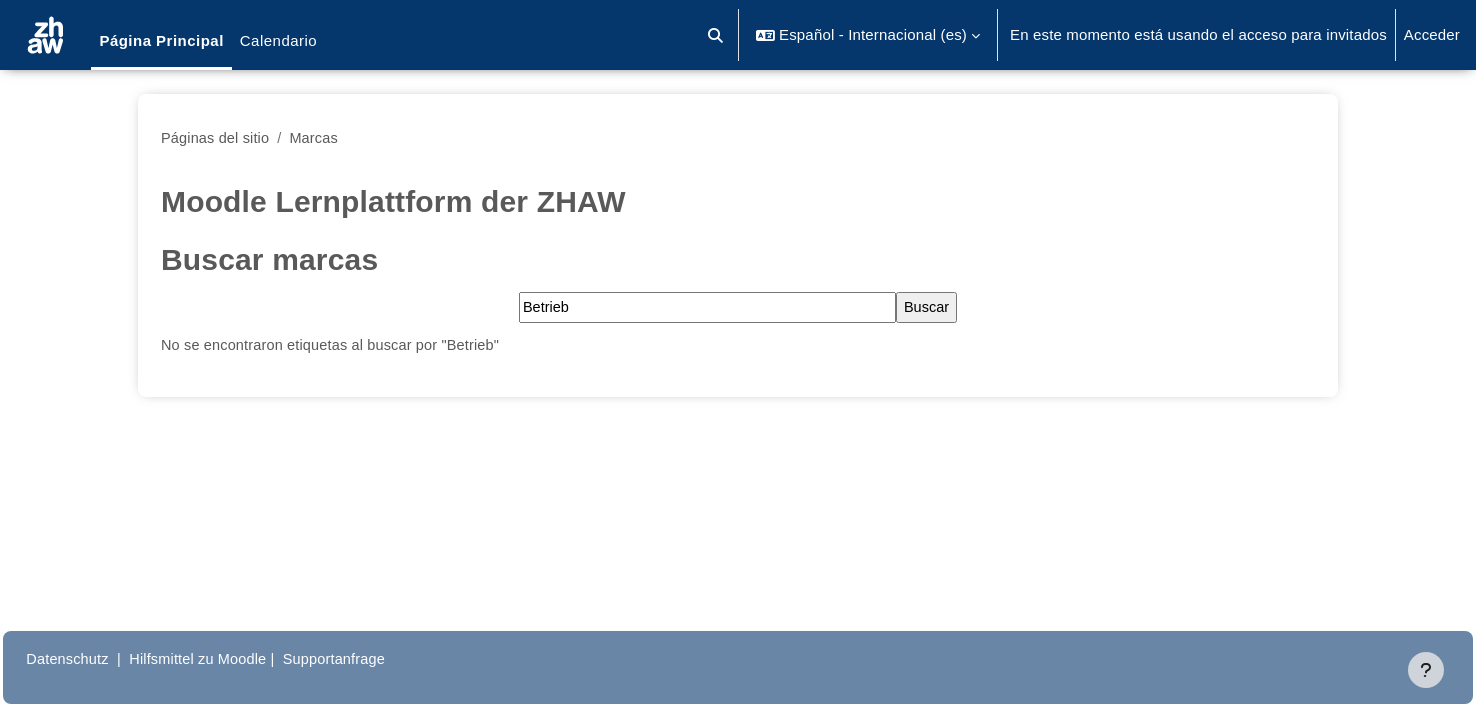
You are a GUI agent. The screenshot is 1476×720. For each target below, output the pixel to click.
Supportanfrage (389, 658)
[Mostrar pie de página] (1426, 670)
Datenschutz (113, 658)
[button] (716, 35)
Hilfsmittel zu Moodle (249, 658)
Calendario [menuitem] (278, 40)
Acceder (1432, 34)
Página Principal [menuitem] (161, 40)
